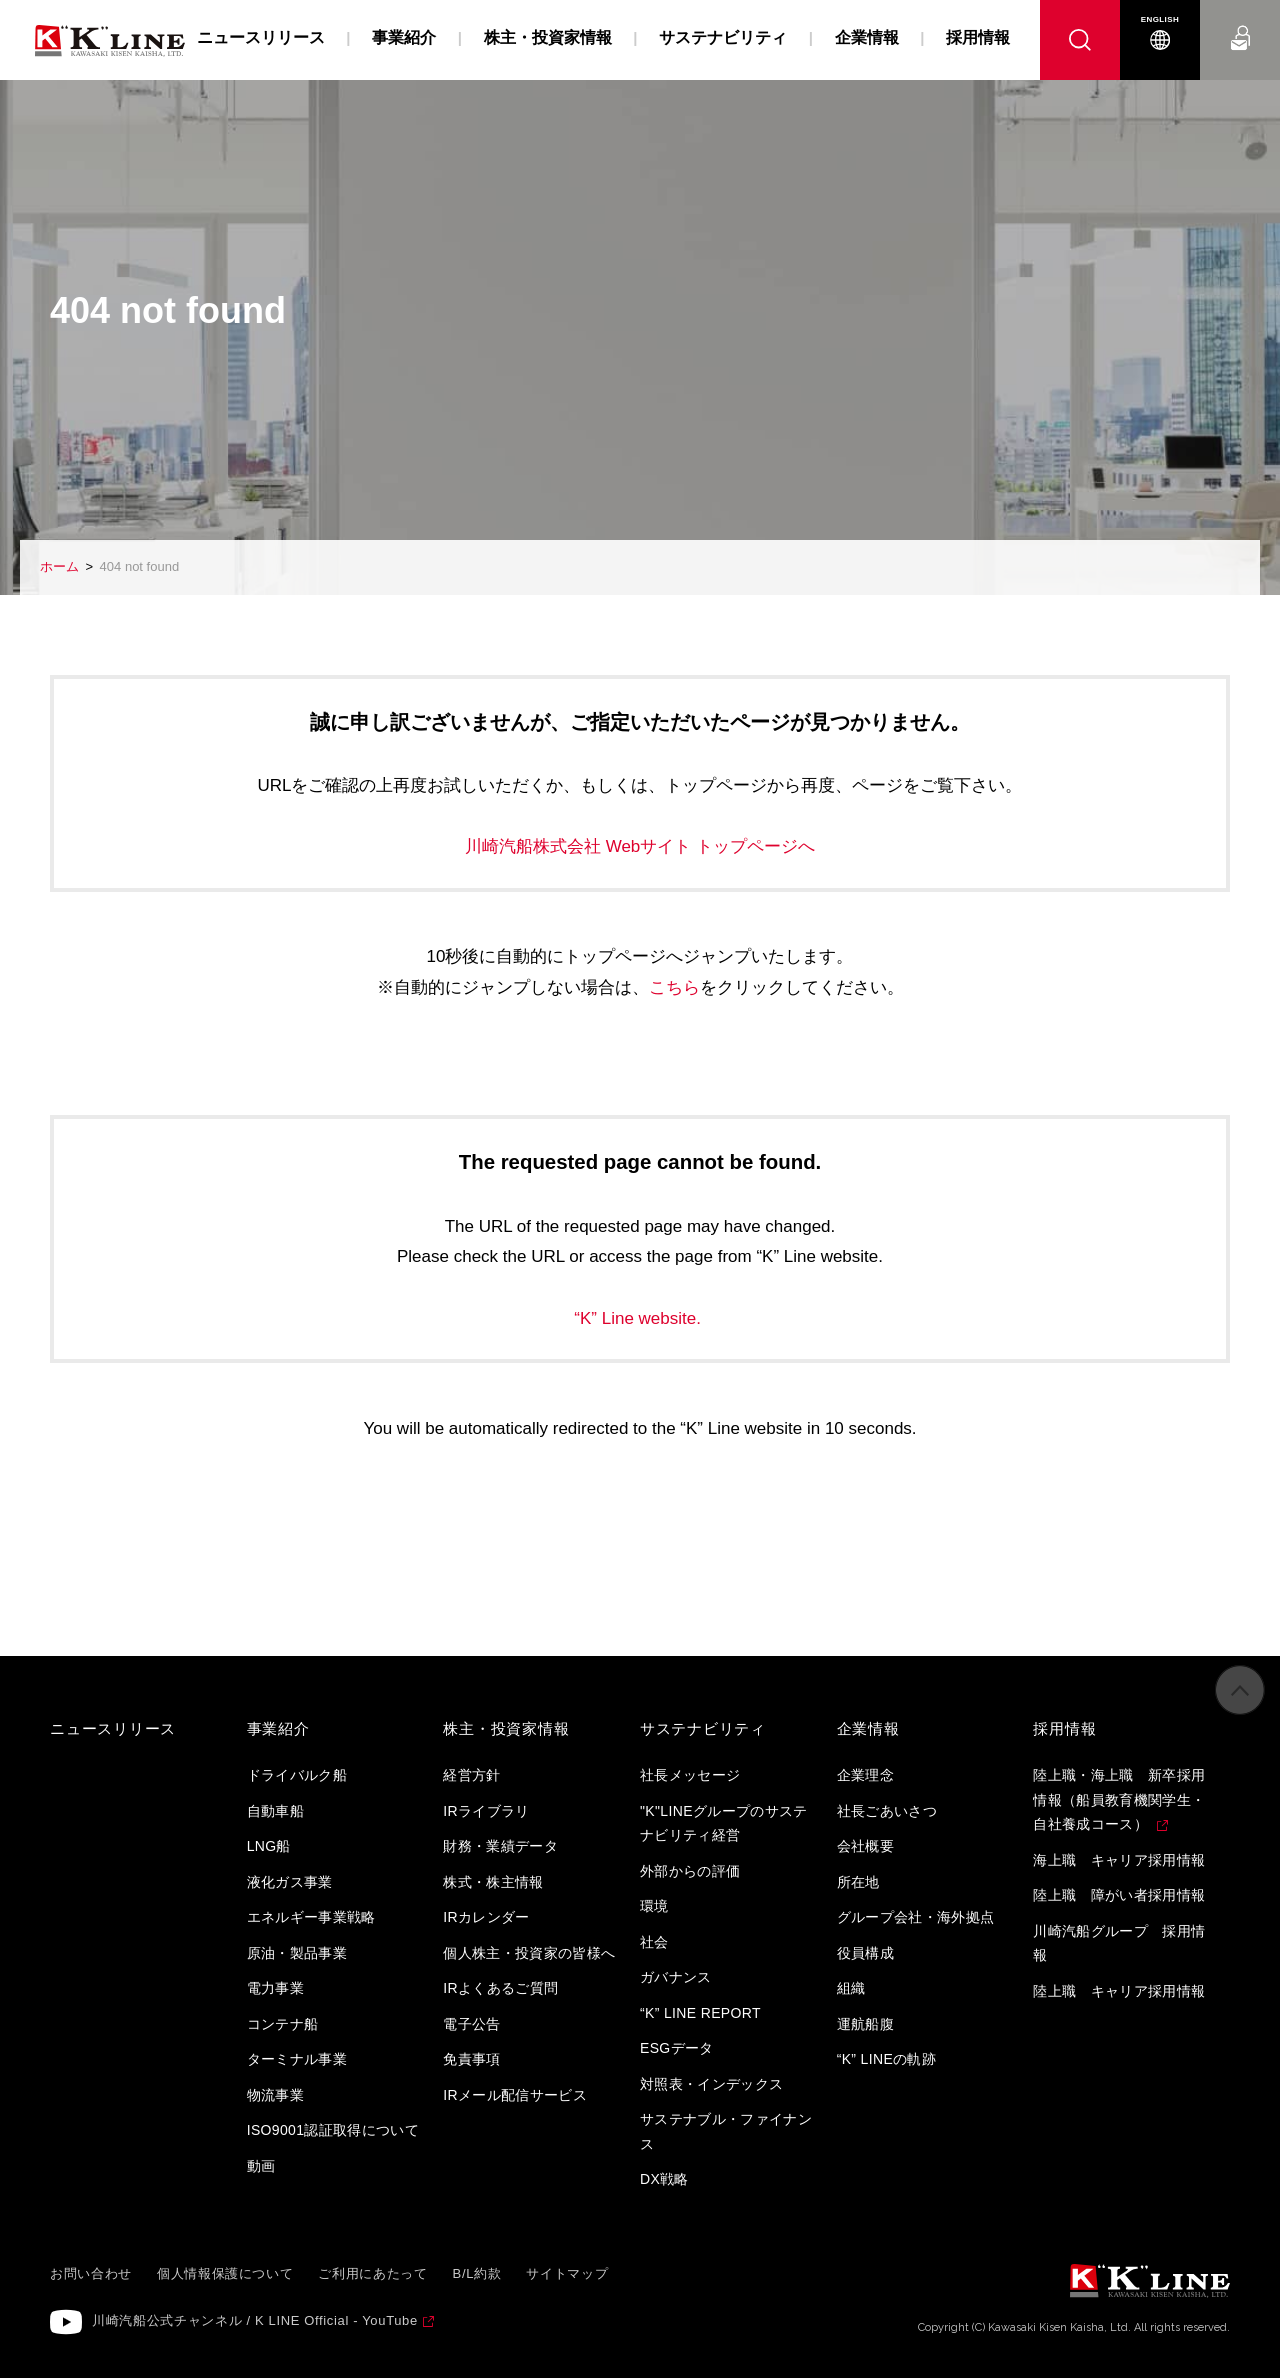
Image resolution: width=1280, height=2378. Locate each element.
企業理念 (865, 1775)
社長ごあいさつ (887, 1811)
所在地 (858, 1882)
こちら (674, 987)
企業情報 (867, 37)
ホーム (59, 566)
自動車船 (275, 1811)
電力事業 (275, 1988)
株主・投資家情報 (548, 37)
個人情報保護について (225, 2273)
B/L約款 (477, 2273)
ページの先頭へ (1240, 1711)
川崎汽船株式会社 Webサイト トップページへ (640, 846)
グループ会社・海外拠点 (916, 1917)
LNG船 (269, 1846)
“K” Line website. (639, 1318)
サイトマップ (567, 2273)
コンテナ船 (283, 2024)
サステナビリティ (723, 37)
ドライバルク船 (297, 1775)
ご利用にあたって (372, 2273)
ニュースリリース (261, 37)
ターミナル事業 (297, 2059)
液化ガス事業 (290, 1882)
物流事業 (275, 2095)
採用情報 (978, 37)
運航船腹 (865, 2024)
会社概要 (865, 1846)
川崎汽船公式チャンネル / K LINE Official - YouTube (255, 2320)
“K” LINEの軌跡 (887, 2059)
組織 (851, 1988)
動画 (261, 2166)
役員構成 (865, 1953)
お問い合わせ (1240, 19)
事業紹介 (404, 37)
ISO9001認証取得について (333, 2130)
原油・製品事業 (297, 1953)
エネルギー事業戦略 (311, 1917)
